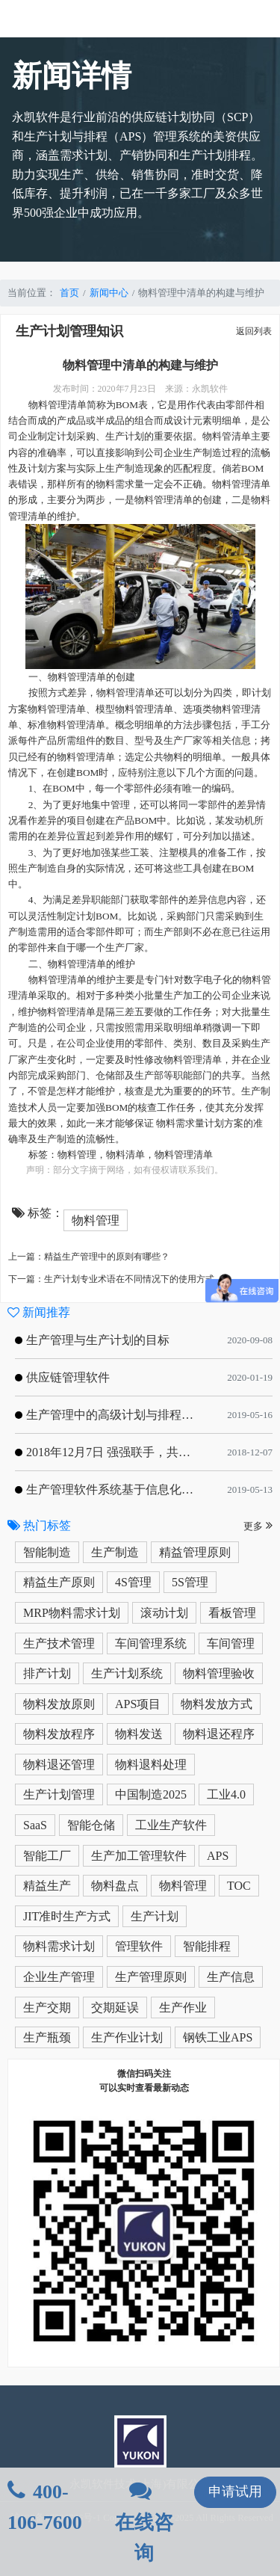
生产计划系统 (127, 1673)
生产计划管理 (59, 1794)
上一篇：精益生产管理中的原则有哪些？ (88, 1256)
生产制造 (115, 1552)
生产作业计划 (127, 2037)
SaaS (35, 1825)
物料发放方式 (216, 1704)
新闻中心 (109, 292)
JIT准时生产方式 (67, 1916)
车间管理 (231, 1643)
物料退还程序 (219, 1734)
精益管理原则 (195, 1552)
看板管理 (232, 1612)
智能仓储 (91, 1825)
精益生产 (47, 1885)
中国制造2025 (151, 1794)
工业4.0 (226, 1794)
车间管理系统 (151, 1643)
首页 (69, 292)
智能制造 (47, 1552)
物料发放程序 (59, 1734)
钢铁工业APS (217, 2037)
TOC (239, 1885)
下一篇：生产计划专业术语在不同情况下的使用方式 (111, 1279)
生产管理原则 (151, 1976)
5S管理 (190, 1582)
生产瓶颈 (47, 2037)
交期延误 (115, 2007)
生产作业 (183, 2007)
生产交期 (47, 2007)
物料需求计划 (59, 1946)
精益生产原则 (59, 1582)
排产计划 (47, 1673)
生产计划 (154, 1916)
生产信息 (231, 1976)
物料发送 (139, 1734)
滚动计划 (164, 1612)
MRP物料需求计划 (71, 1612)
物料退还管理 (59, 1764)
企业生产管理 (59, 1976)
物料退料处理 (151, 1764)
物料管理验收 (219, 1673)
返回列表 (254, 331)
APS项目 (138, 1704)
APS (217, 1855)
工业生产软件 (171, 1825)
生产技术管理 (59, 1643)
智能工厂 (47, 1855)
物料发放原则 (59, 1704)
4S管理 (133, 1582)
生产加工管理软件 (139, 1855)
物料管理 (76, 1154)
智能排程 (207, 1946)
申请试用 (235, 2491)
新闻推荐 (38, 1312)
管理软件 (139, 1946)
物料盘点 (115, 1885)
